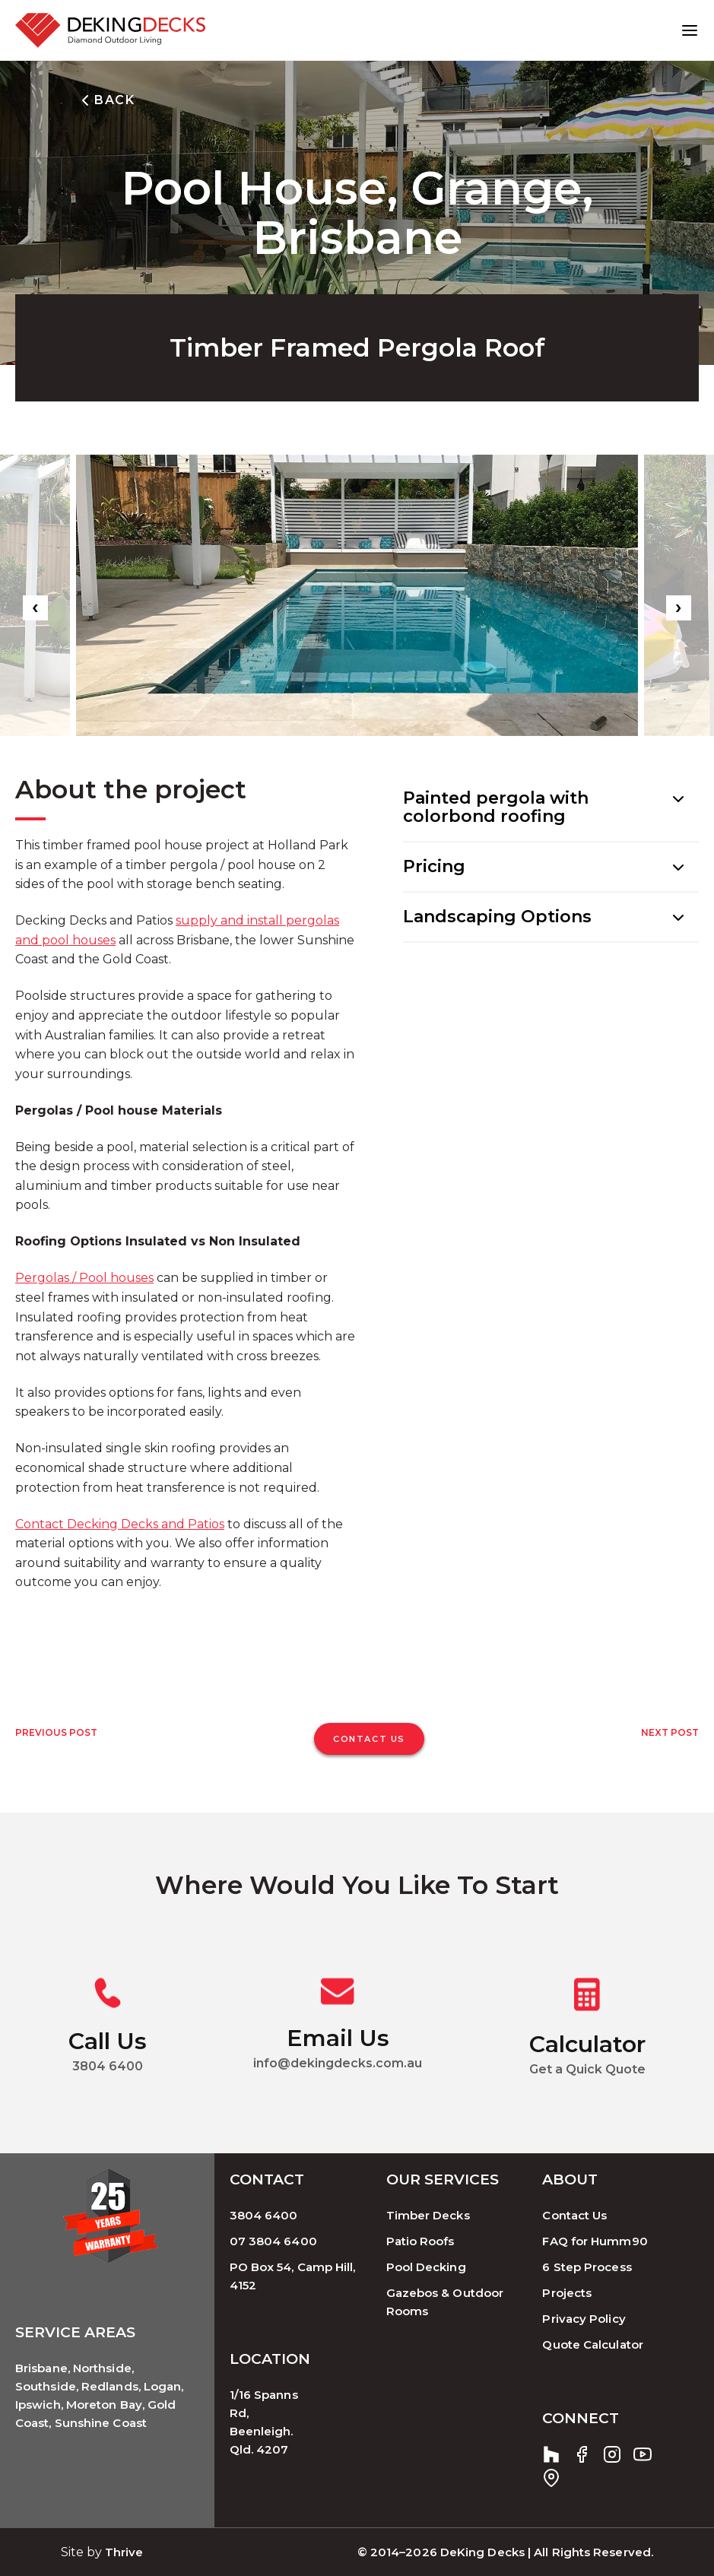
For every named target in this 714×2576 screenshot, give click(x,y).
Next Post (670, 1732)
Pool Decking (426, 2266)
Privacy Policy (583, 2318)
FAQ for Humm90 (594, 2240)
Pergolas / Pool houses (84, 1278)
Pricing (434, 866)
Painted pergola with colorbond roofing (496, 807)
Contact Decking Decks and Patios (119, 1524)
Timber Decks (428, 2214)
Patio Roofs (420, 2240)
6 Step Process (586, 2266)
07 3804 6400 (273, 2240)
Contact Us (574, 2214)
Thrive (124, 2551)
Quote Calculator (592, 2343)
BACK (105, 100)
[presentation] (35, 607)
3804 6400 (264, 2214)
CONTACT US (369, 1739)
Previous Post (56, 1732)
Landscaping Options (497, 916)
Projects (567, 2292)
